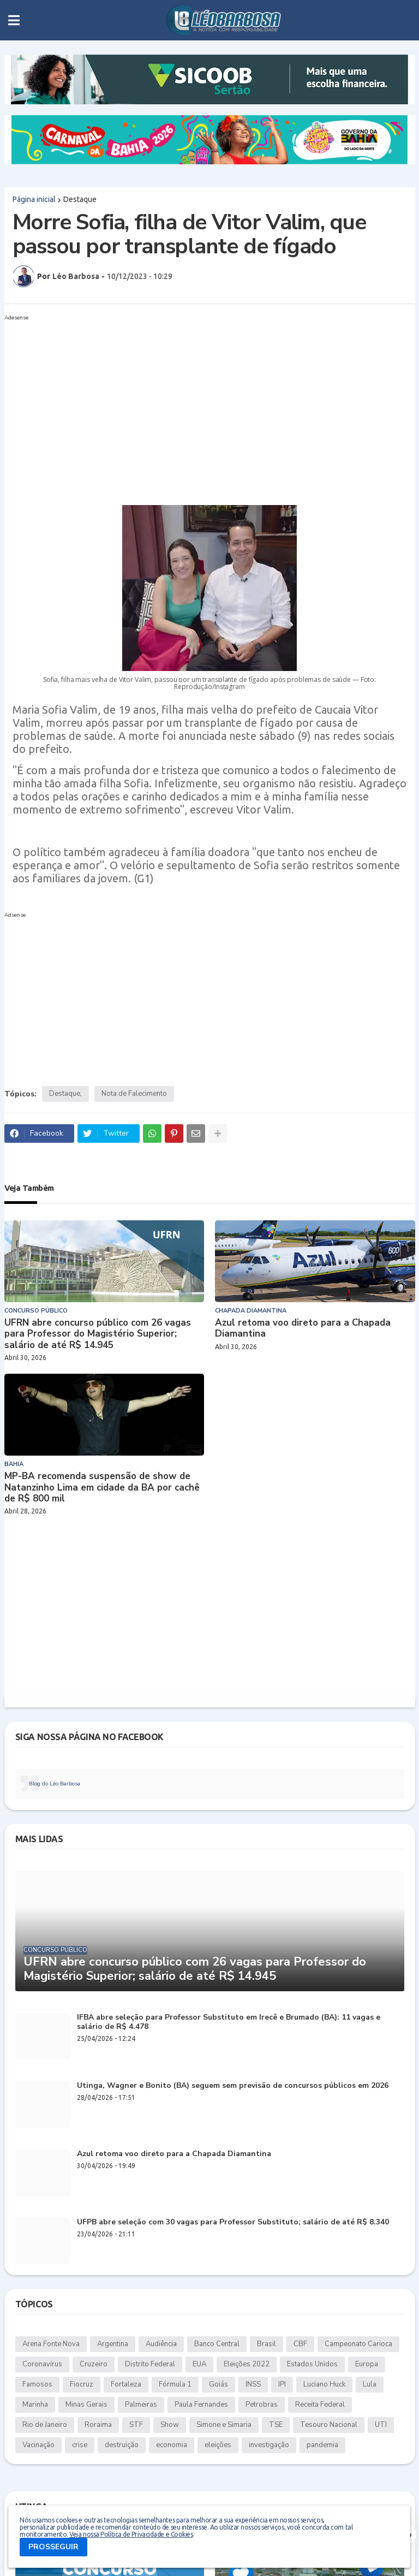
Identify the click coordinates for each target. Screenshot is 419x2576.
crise (79, 2445)
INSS (253, 2384)
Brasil (266, 2344)
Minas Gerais (86, 2404)
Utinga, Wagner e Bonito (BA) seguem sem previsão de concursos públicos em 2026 (232, 2086)
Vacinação (38, 2445)
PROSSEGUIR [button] (53, 2547)
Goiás (218, 2384)
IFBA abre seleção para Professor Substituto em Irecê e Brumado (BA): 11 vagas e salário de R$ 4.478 (228, 2022)
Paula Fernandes (201, 2404)
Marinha (35, 2404)
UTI (381, 2425)
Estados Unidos (312, 2364)
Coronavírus (42, 2364)
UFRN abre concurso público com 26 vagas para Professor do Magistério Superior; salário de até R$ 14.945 (97, 1334)
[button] (14, 20)
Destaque (80, 199)
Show (169, 2425)
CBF (300, 2344)
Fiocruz (81, 2384)
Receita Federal (320, 2404)
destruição (122, 2445)
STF (136, 2425)
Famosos (37, 2384)
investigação (269, 2445)
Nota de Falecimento (134, 1094)
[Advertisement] (198, 401)
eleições (218, 2445)
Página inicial (34, 199)
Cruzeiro (93, 2364)
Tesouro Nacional (328, 2425)
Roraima (98, 2425)
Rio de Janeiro (44, 2425)
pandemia (322, 2445)
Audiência (161, 2344)
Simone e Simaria (224, 2425)
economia (171, 2445)
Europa (366, 2364)
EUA (199, 2364)
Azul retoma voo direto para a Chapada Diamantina (303, 1328)
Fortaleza (126, 2384)
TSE (276, 2425)
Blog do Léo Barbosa (54, 1784)
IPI (282, 2384)
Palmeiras (141, 2404)
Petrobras (262, 2404)
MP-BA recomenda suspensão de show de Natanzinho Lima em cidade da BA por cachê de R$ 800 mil (102, 1487)
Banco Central (217, 2344)
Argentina (112, 2344)
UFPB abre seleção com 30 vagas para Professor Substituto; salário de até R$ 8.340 (233, 2222)
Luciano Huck (324, 2384)
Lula (369, 2384)
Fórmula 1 (175, 2384)
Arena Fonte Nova (51, 2344)
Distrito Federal (150, 2364)
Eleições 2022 (247, 2364)
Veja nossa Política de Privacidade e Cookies (131, 2534)
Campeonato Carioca (358, 2344)
